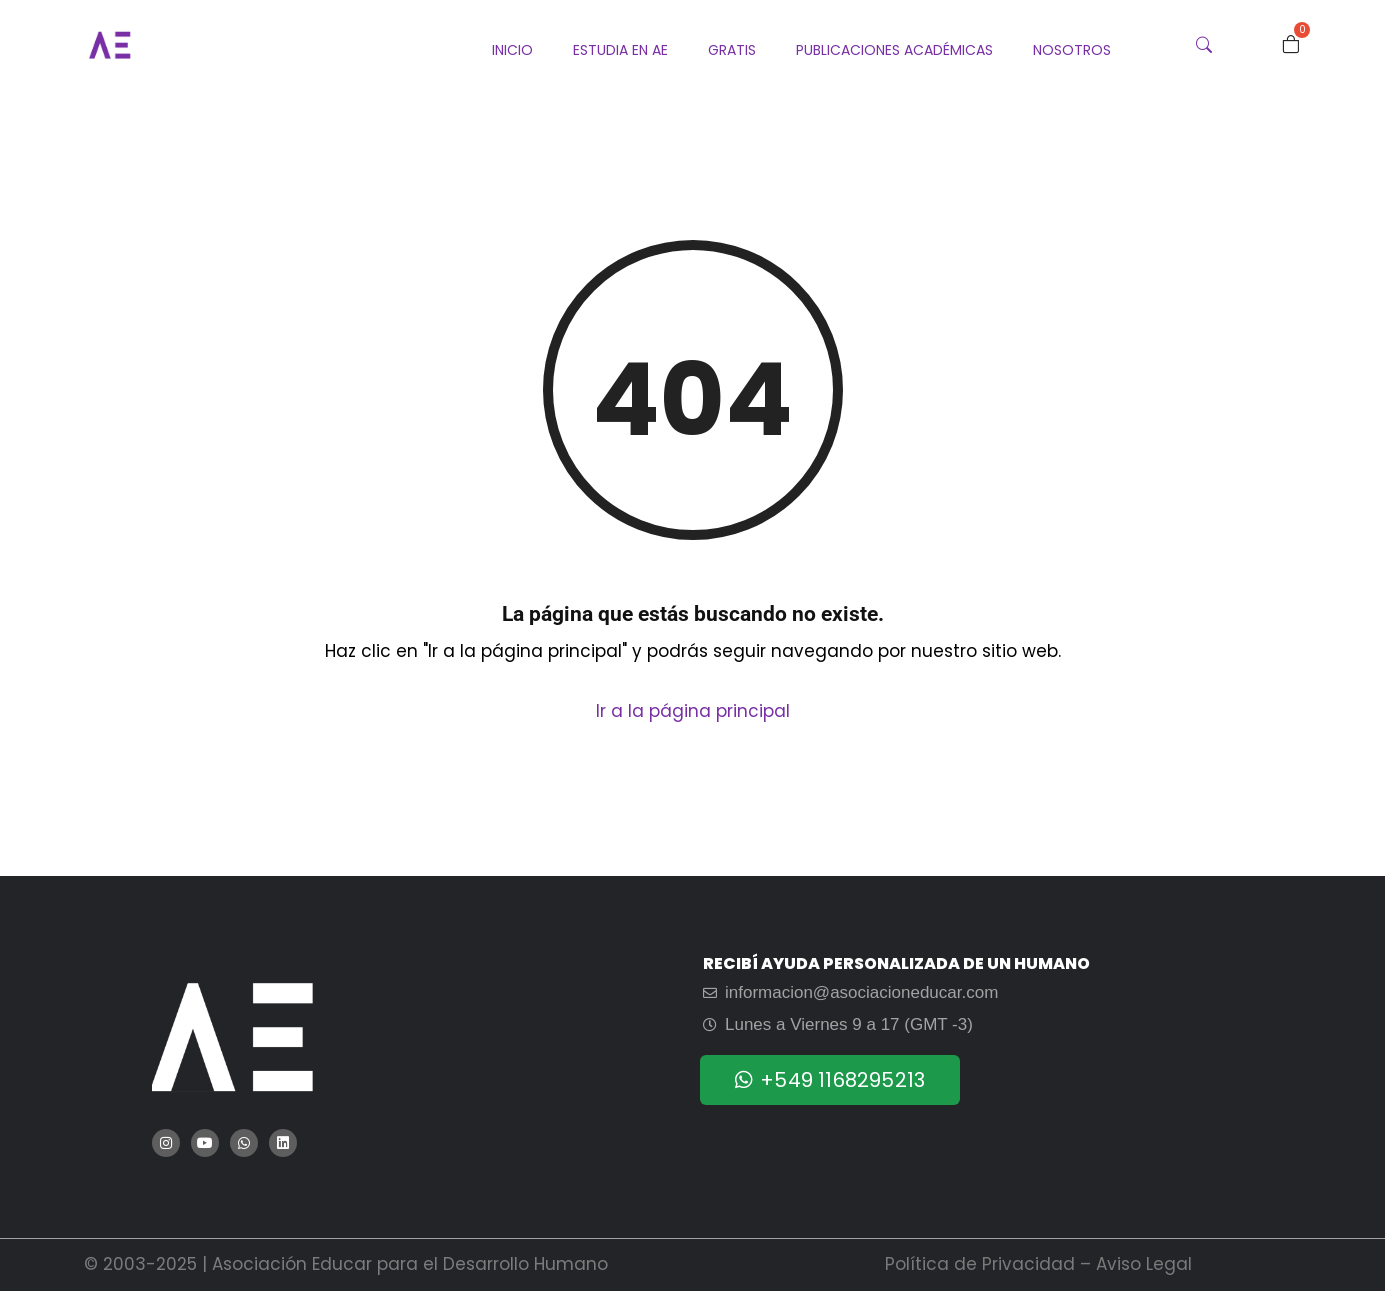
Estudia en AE (620, 50)
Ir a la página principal (693, 711)
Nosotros (1072, 50)
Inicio (512, 50)
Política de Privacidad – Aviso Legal (1038, 1264)
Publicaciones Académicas (894, 50)
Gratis (732, 50)
